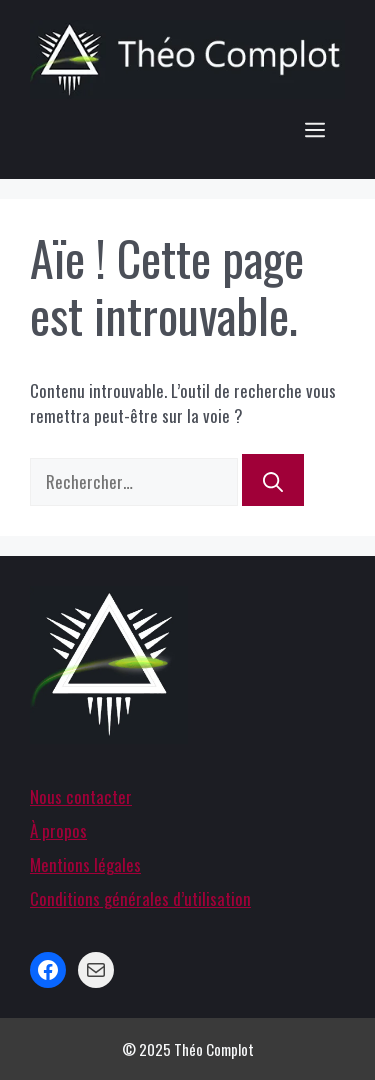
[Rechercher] (273, 480)
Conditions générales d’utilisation (140, 898)
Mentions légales (85, 864)
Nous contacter (81, 796)
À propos (58, 830)
